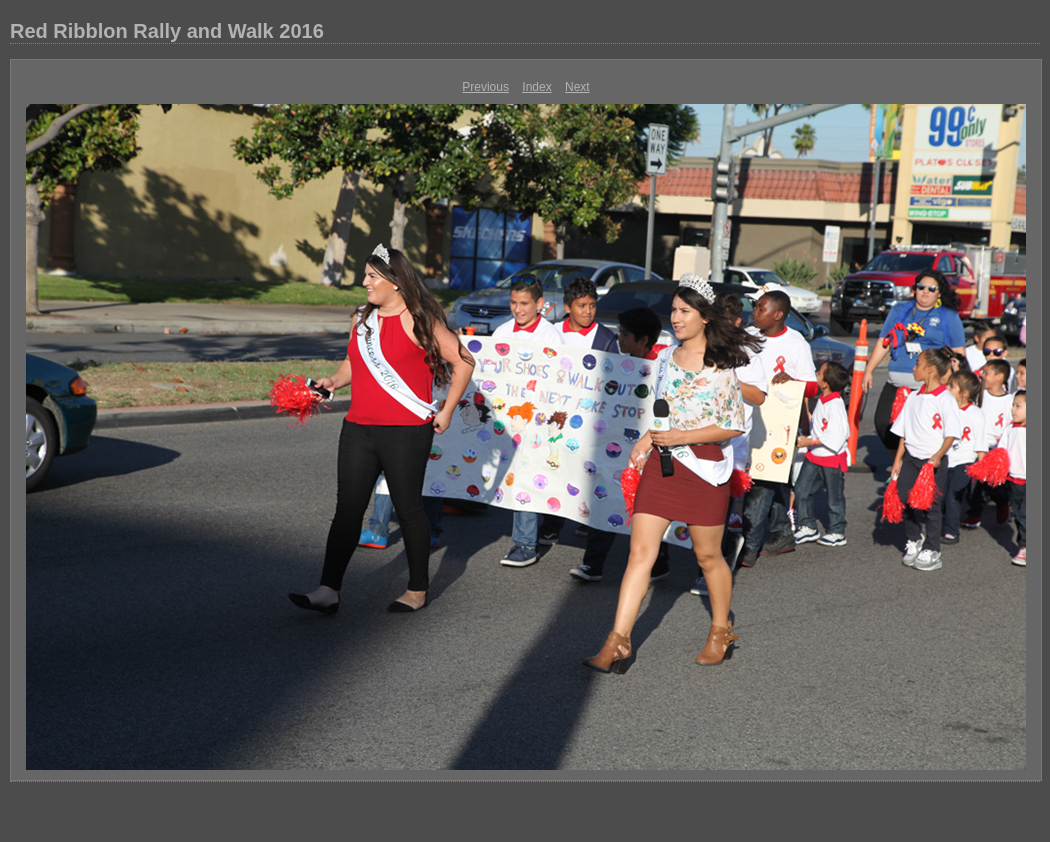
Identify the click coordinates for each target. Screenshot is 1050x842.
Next (577, 87)
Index (536, 87)
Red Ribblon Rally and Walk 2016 (167, 31)
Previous (485, 87)
